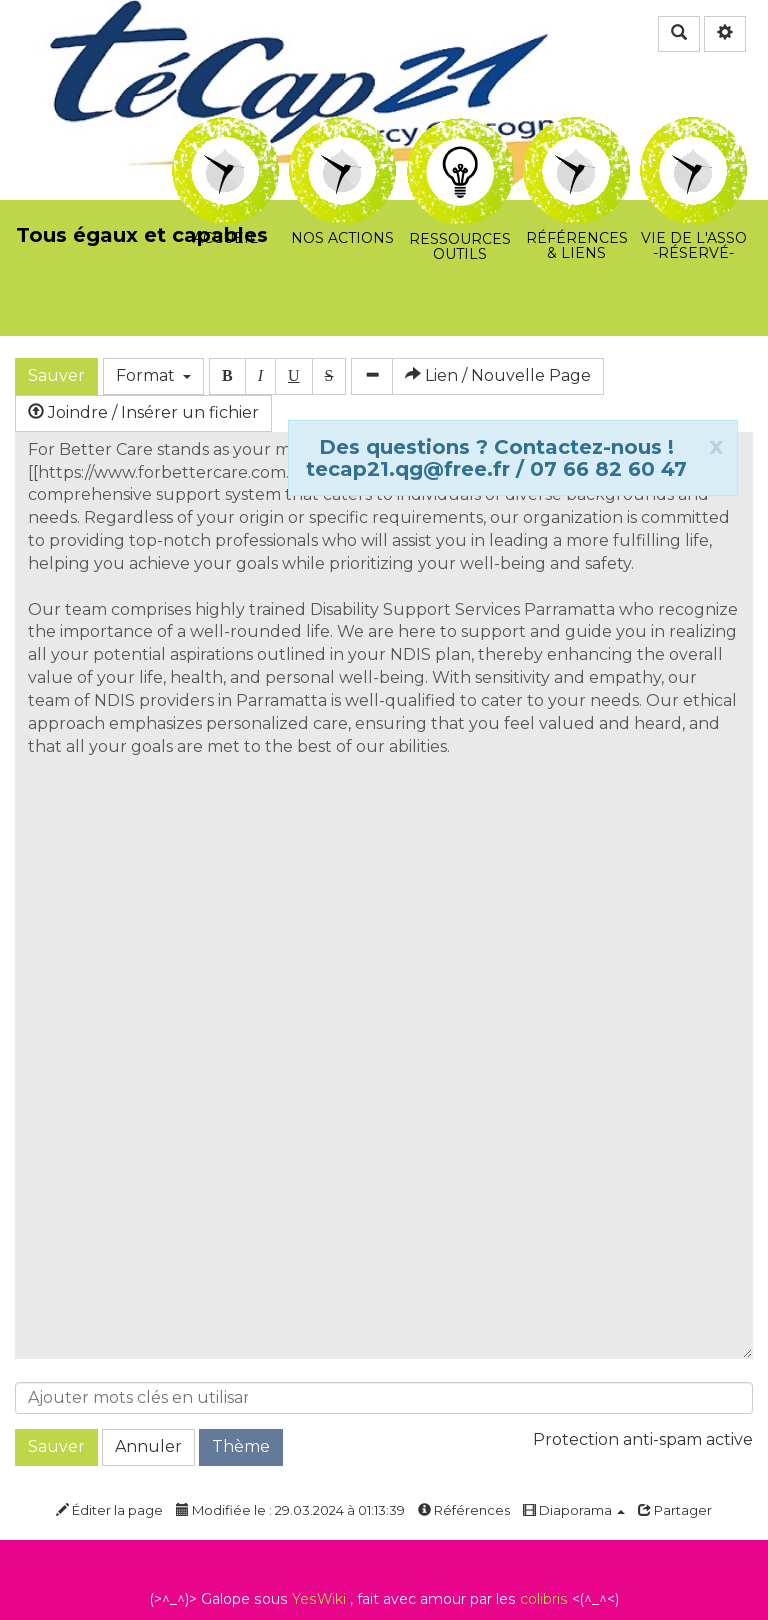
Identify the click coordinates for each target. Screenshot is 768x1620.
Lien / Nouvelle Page (498, 375)
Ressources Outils (460, 141)
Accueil (225, 130)
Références (464, 1510)
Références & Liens (576, 130)
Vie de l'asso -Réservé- (693, 130)
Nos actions (342, 130)
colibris (544, 1599)
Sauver (56, 375)
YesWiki (319, 1599)
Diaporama (574, 1510)
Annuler (148, 1446)
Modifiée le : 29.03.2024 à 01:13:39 (290, 1510)
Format (153, 375)
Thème (241, 1446)
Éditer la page (109, 1510)
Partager (675, 1510)
